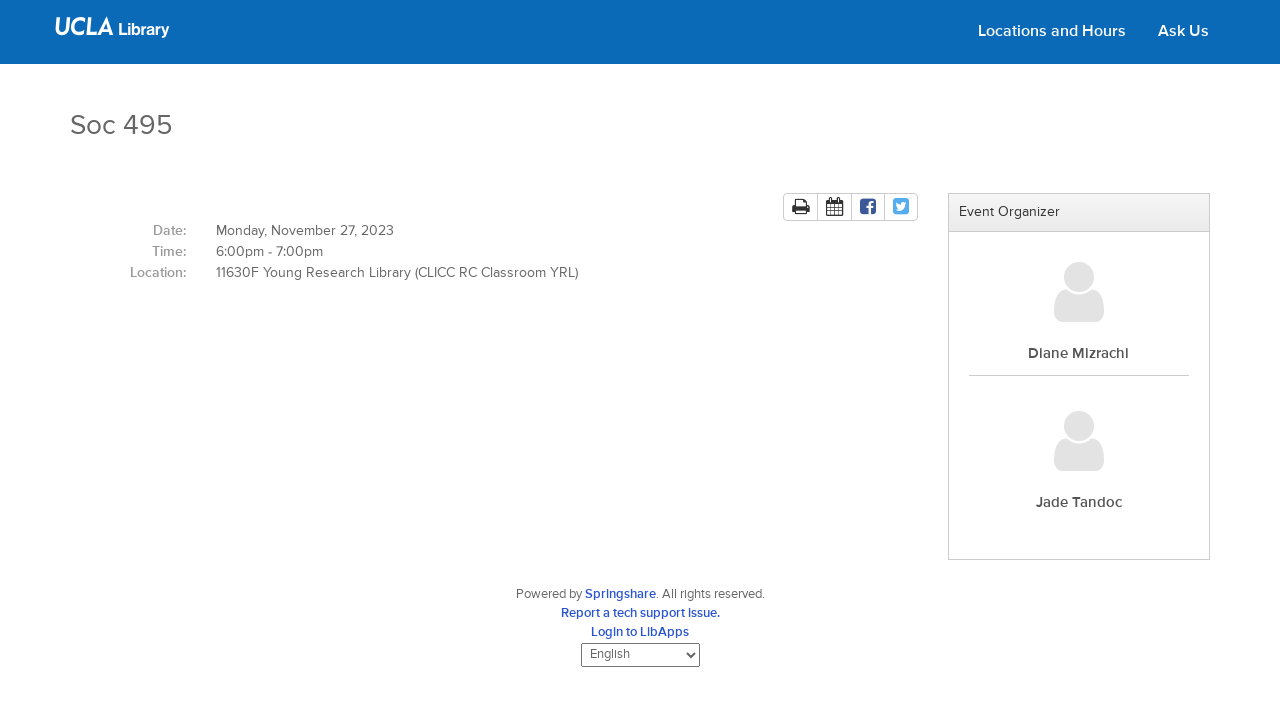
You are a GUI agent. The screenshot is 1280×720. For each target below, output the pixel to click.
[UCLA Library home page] (112, 34)
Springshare (620, 594)
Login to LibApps (640, 632)
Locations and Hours (1052, 32)
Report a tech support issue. (640, 613)
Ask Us (1183, 32)
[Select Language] (640, 655)
